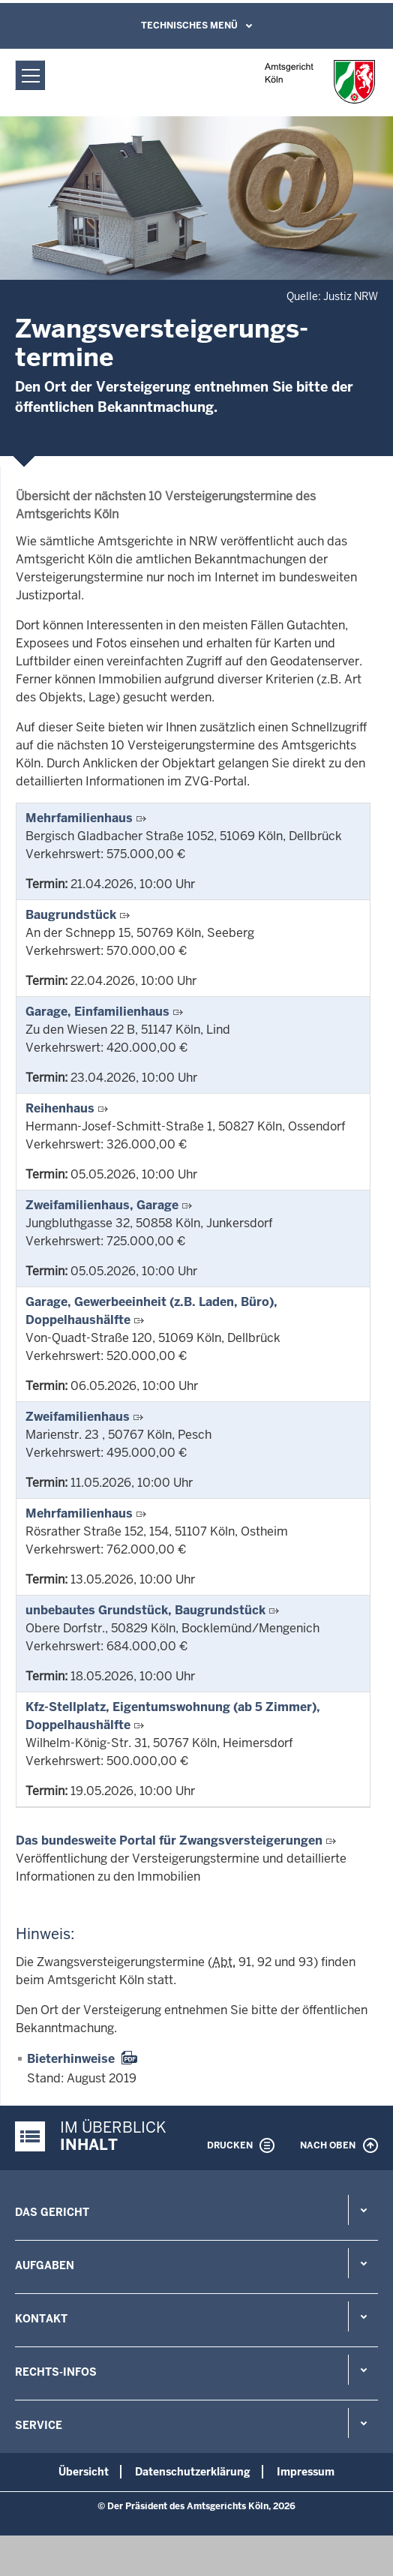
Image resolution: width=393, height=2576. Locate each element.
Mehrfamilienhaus (79, 818)
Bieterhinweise (71, 2059)
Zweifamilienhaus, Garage (102, 1205)
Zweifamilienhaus (78, 1417)
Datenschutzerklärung (192, 2471)
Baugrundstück (71, 915)
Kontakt (41, 2318)
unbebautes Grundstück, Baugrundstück (146, 1610)
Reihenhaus (60, 1108)
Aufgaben (44, 2265)
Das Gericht (52, 2212)
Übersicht (83, 2471)
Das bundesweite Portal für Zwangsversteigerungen (169, 1840)
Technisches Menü (189, 26)
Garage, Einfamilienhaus (98, 1011)
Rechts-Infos (56, 2372)
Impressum (305, 2471)
